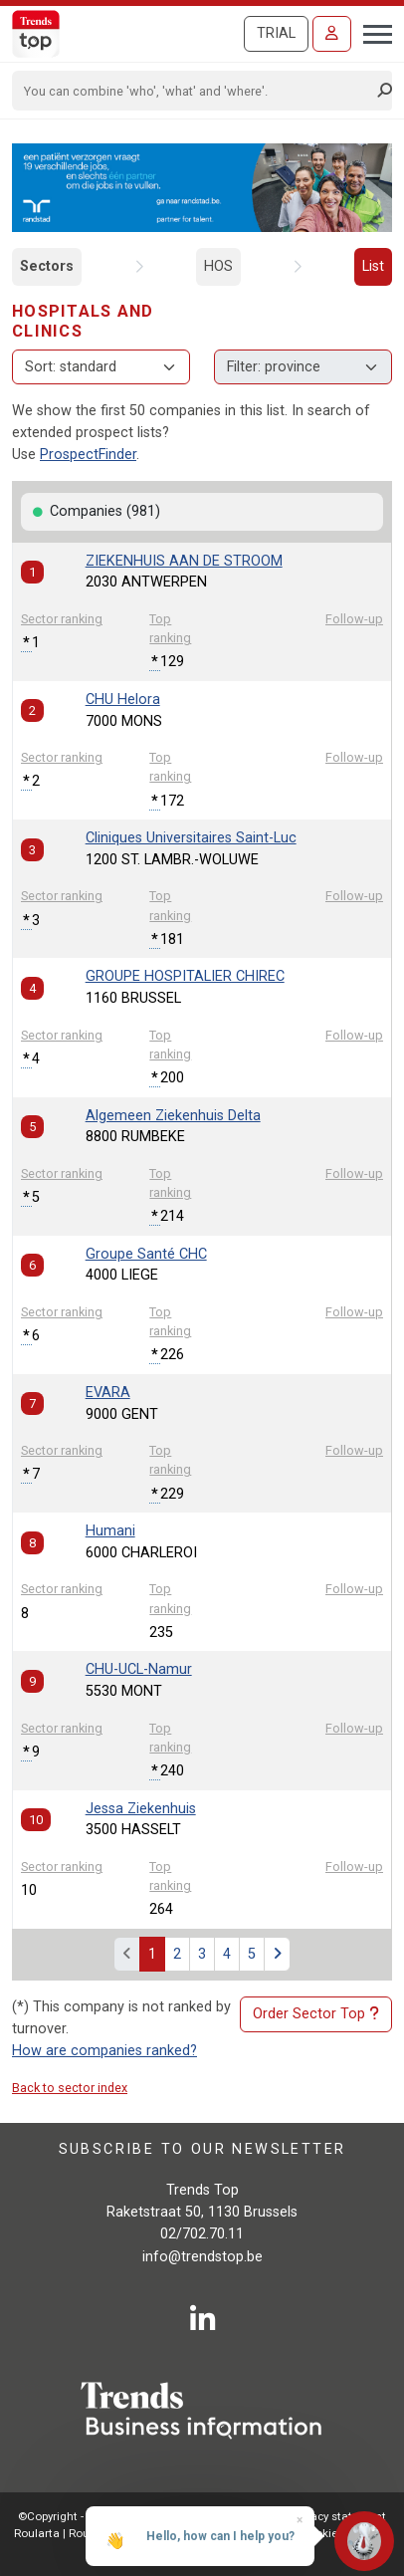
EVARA (108, 1392)
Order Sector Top (316, 2014)
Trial (276, 33)
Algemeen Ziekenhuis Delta (173, 1115)
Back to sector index (69, 2087)
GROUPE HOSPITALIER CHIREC (185, 976)
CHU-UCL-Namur (139, 1669)
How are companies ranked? (104, 2050)
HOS (218, 266)
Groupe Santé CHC (146, 1254)
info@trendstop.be (202, 2256)
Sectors (47, 266)
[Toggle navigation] (371, 32)
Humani (110, 1530)
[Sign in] (331, 34)
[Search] (195, 91)
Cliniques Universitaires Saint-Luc (191, 837)
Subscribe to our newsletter (202, 2149)
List (373, 266)
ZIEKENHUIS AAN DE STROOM (184, 561)
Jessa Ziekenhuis (141, 1808)
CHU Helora (123, 699)
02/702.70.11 (202, 2233)
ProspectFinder (88, 454)
